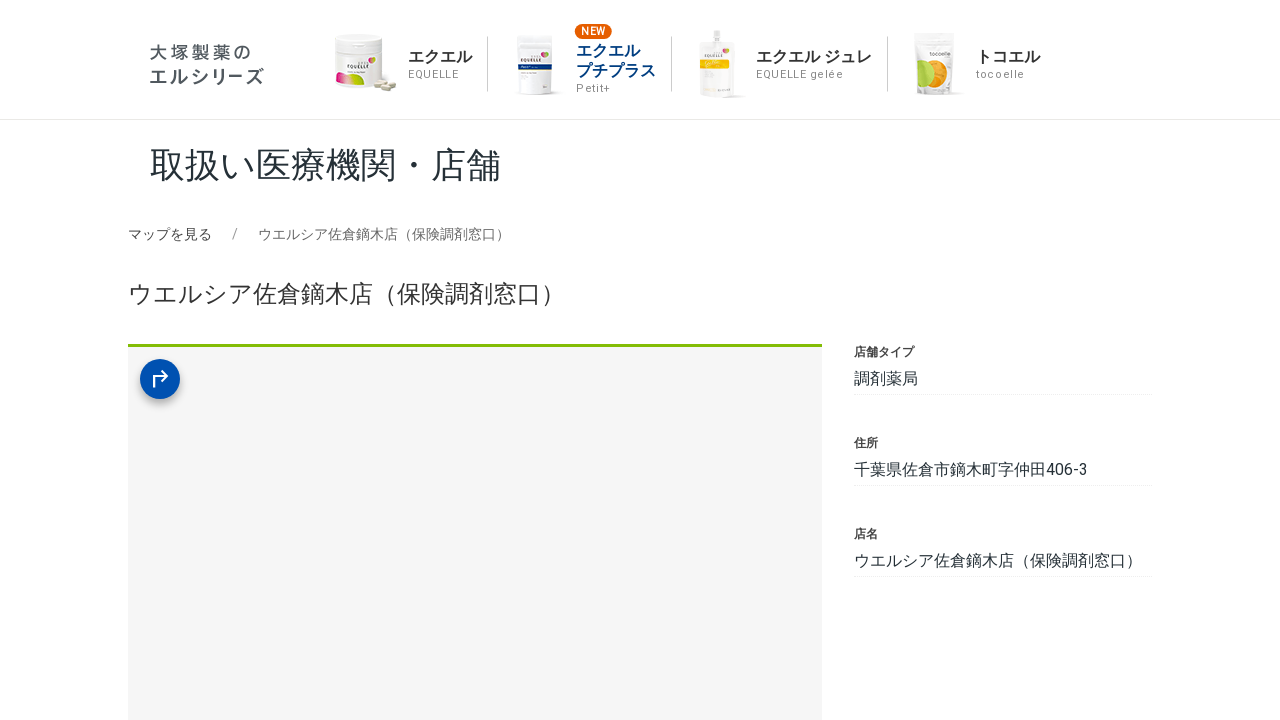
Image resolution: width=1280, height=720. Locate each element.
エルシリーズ (207, 64)
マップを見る (170, 234)
